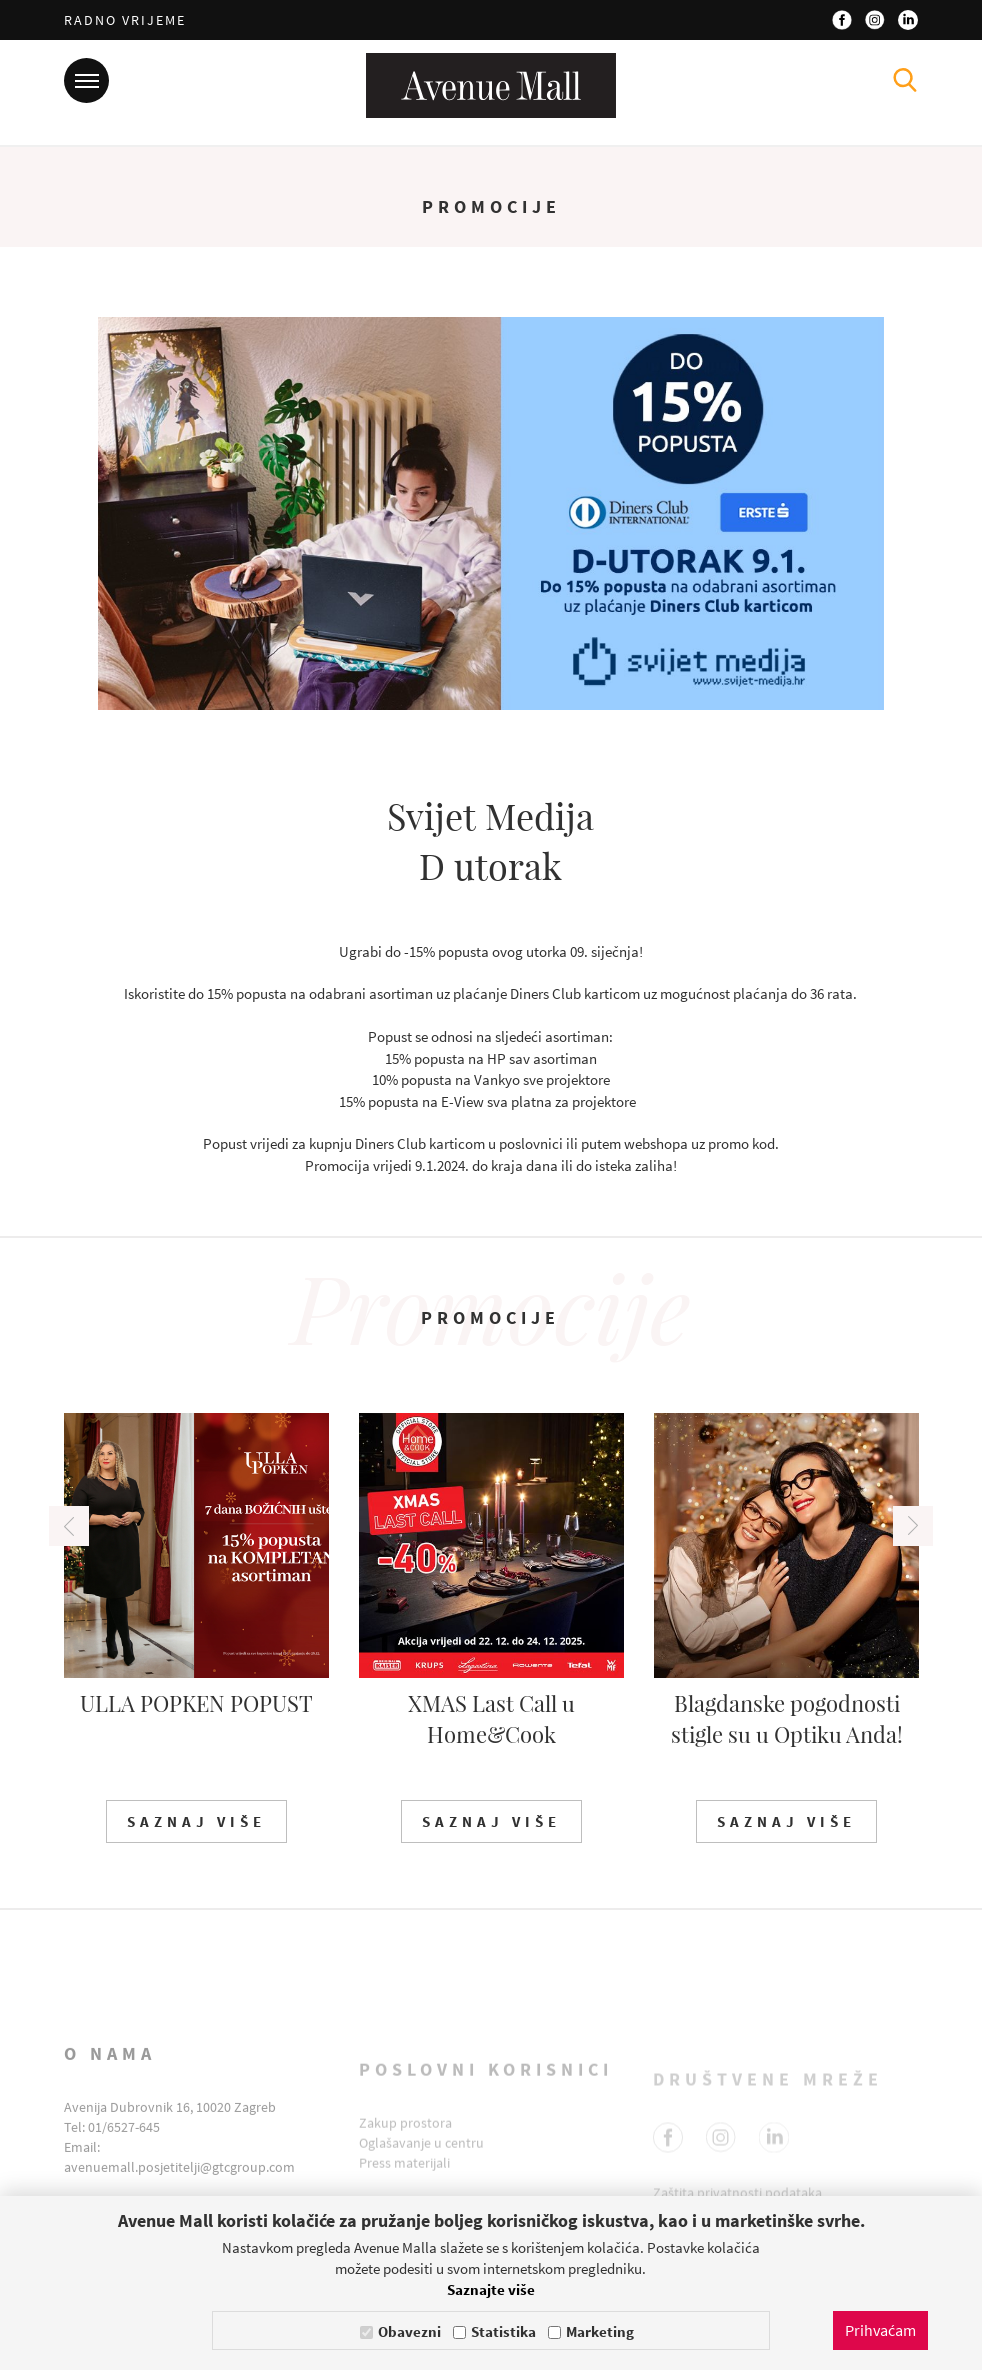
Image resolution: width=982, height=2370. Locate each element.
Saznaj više (196, 1821)
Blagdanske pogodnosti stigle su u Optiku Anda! (787, 1718)
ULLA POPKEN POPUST (196, 1703)
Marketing (600, 2331)
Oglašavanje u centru (421, 2159)
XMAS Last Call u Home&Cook (491, 1718)
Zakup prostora (405, 2139)
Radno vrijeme (125, 20)
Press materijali (404, 2179)
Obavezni (409, 2331)
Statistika (503, 2331)
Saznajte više (491, 2289)
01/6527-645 (124, 2149)
